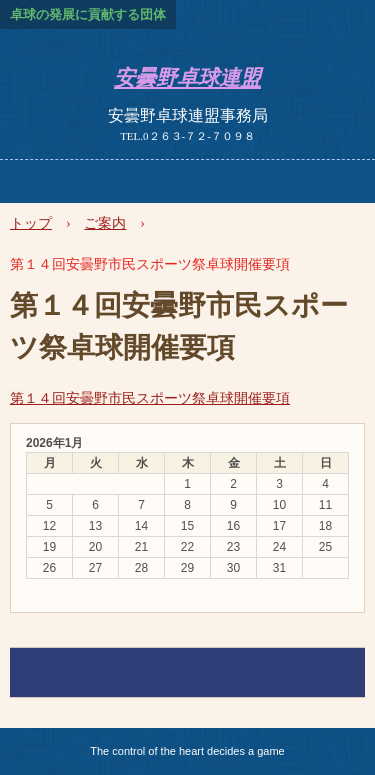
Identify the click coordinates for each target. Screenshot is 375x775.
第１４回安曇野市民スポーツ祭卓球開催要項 (150, 398)
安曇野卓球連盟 (187, 78)
